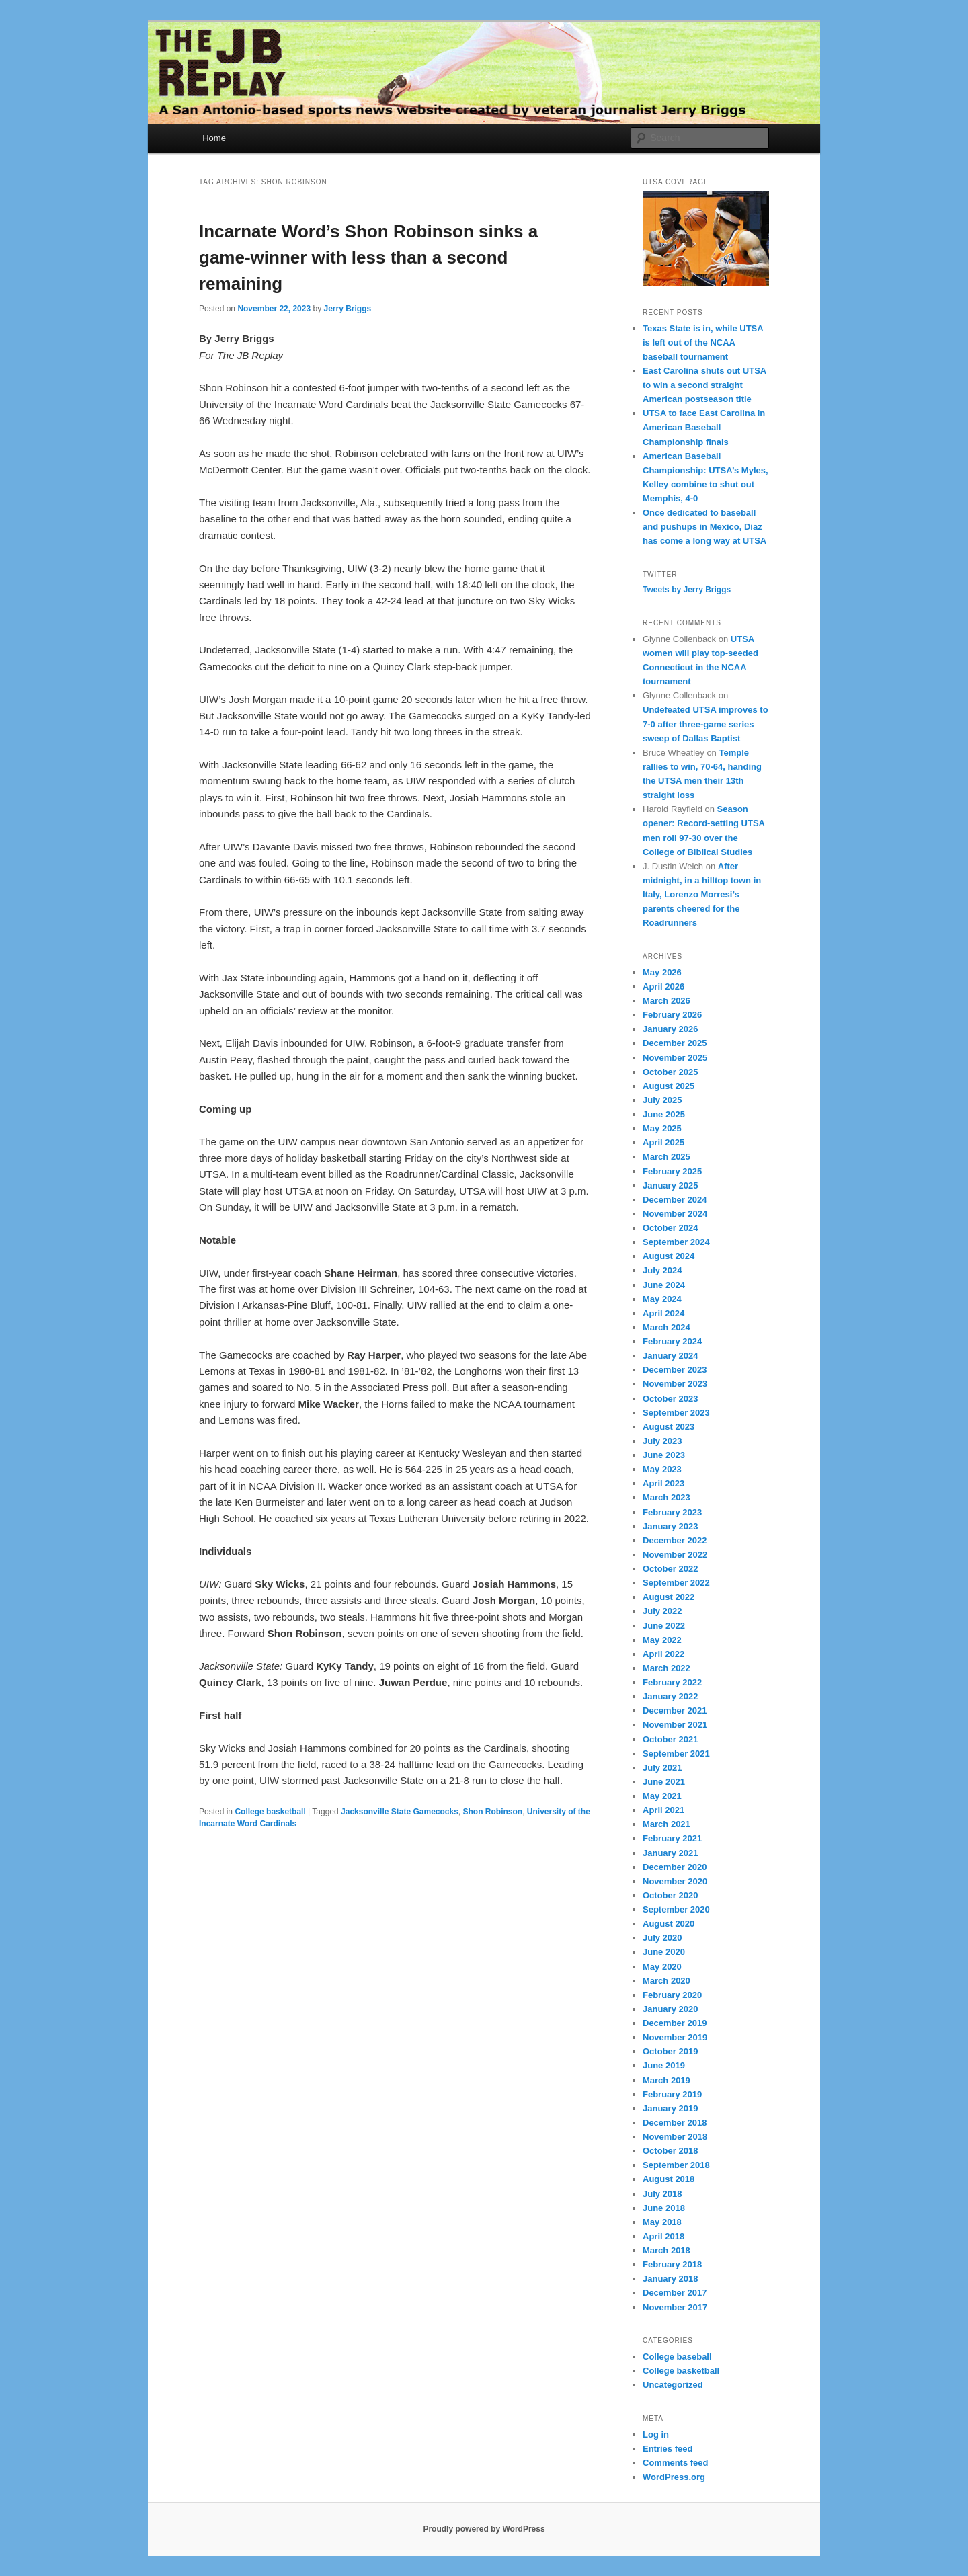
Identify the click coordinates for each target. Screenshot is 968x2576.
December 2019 (675, 2023)
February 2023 (672, 1512)
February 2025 (672, 1171)
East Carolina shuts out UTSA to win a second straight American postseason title (704, 385)
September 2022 (676, 1583)
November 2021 (675, 1725)
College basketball (270, 1811)
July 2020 (662, 1938)
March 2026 (666, 1001)
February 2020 (672, 1995)
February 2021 (672, 1838)
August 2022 (668, 1597)
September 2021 (676, 1753)
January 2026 (670, 1029)
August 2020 (668, 1924)
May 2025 (662, 1128)
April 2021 (663, 1810)
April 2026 (663, 986)
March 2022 (666, 1668)
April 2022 (663, 1654)
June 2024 (664, 1285)
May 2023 (662, 1469)
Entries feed (667, 2449)
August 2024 (668, 1256)
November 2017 (675, 2307)
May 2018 (662, 2222)
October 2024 (670, 1228)
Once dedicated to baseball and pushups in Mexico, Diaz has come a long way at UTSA (704, 527)
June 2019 (664, 2065)
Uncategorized (673, 2385)
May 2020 (662, 1967)
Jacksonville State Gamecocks (399, 1811)
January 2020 (670, 2009)
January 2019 (670, 2108)
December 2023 (675, 1370)
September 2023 (676, 1413)
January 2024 (670, 1356)
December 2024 (675, 1200)
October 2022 (670, 1569)
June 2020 (664, 1952)
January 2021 (670, 1853)
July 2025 (662, 1100)
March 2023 (666, 1497)
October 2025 (670, 1072)
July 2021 (662, 1768)
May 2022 (662, 1640)
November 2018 (675, 2137)
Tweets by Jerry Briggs (687, 589)
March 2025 (666, 1157)
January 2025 (670, 1185)
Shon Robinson (493, 1811)
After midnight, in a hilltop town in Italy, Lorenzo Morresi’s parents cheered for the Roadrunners (702, 894)
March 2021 (666, 1824)
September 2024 (676, 1242)
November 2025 (675, 1058)
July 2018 (662, 2194)
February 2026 (672, 1015)
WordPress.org (674, 2477)
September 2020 (676, 1909)
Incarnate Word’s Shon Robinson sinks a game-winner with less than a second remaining (368, 257)
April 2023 (663, 1483)
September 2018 (676, 2165)
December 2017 (675, 2293)
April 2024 (663, 1313)
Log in (656, 2434)
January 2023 (670, 1526)
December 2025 (675, 1043)
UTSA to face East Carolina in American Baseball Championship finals (704, 427)
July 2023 (662, 1441)
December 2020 (675, 1867)
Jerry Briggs (347, 308)
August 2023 (668, 1427)
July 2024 (662, 1270)
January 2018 (670, 2278)
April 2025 (663, 1142)
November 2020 (675, 1881)
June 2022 (664, 1626)
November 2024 (675, 1214)
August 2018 (668, 2179)
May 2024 (662, 1299)
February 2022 (672, 1682)
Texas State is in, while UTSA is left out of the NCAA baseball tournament (703, 342)
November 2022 (675, 1554)
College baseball (677, 2356)
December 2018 (675, 2123)
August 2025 (668, 1086)
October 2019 (670, 2051)
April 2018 (663, 2236)
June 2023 (664, 1455)
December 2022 (675, 1540)
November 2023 (675, 1384)
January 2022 (670, 1696)
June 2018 (664, 2208)
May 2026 (662, 972)
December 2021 (675, 1710)
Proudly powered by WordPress (483, 2529)
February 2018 (672, 2264)
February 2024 (672, 1341)
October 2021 (670, 1739)
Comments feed (676, 2463)
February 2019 (672, 2094)
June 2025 (664, 1114)
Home (214, 138)
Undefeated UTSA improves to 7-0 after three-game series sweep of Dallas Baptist (705, 724)
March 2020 (666, 1981)
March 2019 (666, 2080)
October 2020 (670, 1895)
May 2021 (662, 1796)
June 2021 (664, 1782)
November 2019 (675, 2037)
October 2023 (670, 1399)
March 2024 (666, 1327)
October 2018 (670, 2151)
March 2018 (666, 2250)
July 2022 (662, 1611)
